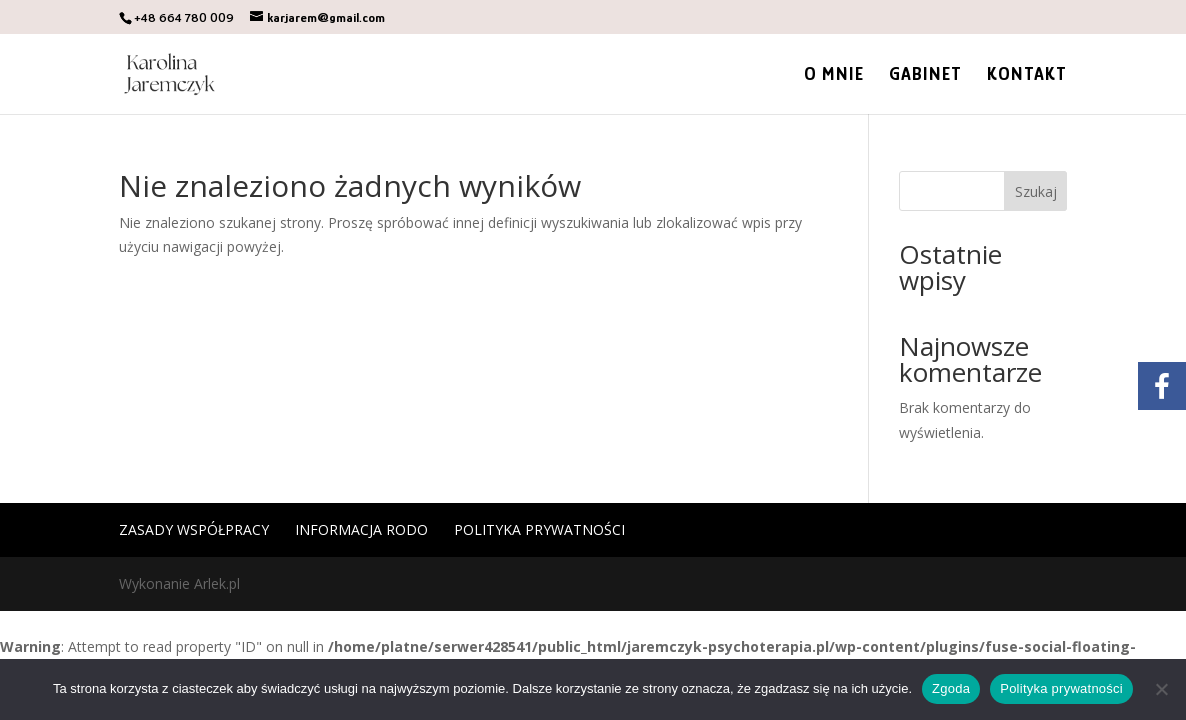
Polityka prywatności (539, 529)
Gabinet (925, 75)
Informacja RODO (361, 529)
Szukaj (1036, 191)
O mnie (834, 75)
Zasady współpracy (194, 529)
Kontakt (1027, 75)
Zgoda (951, 688)
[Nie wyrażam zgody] (1161, 689)
